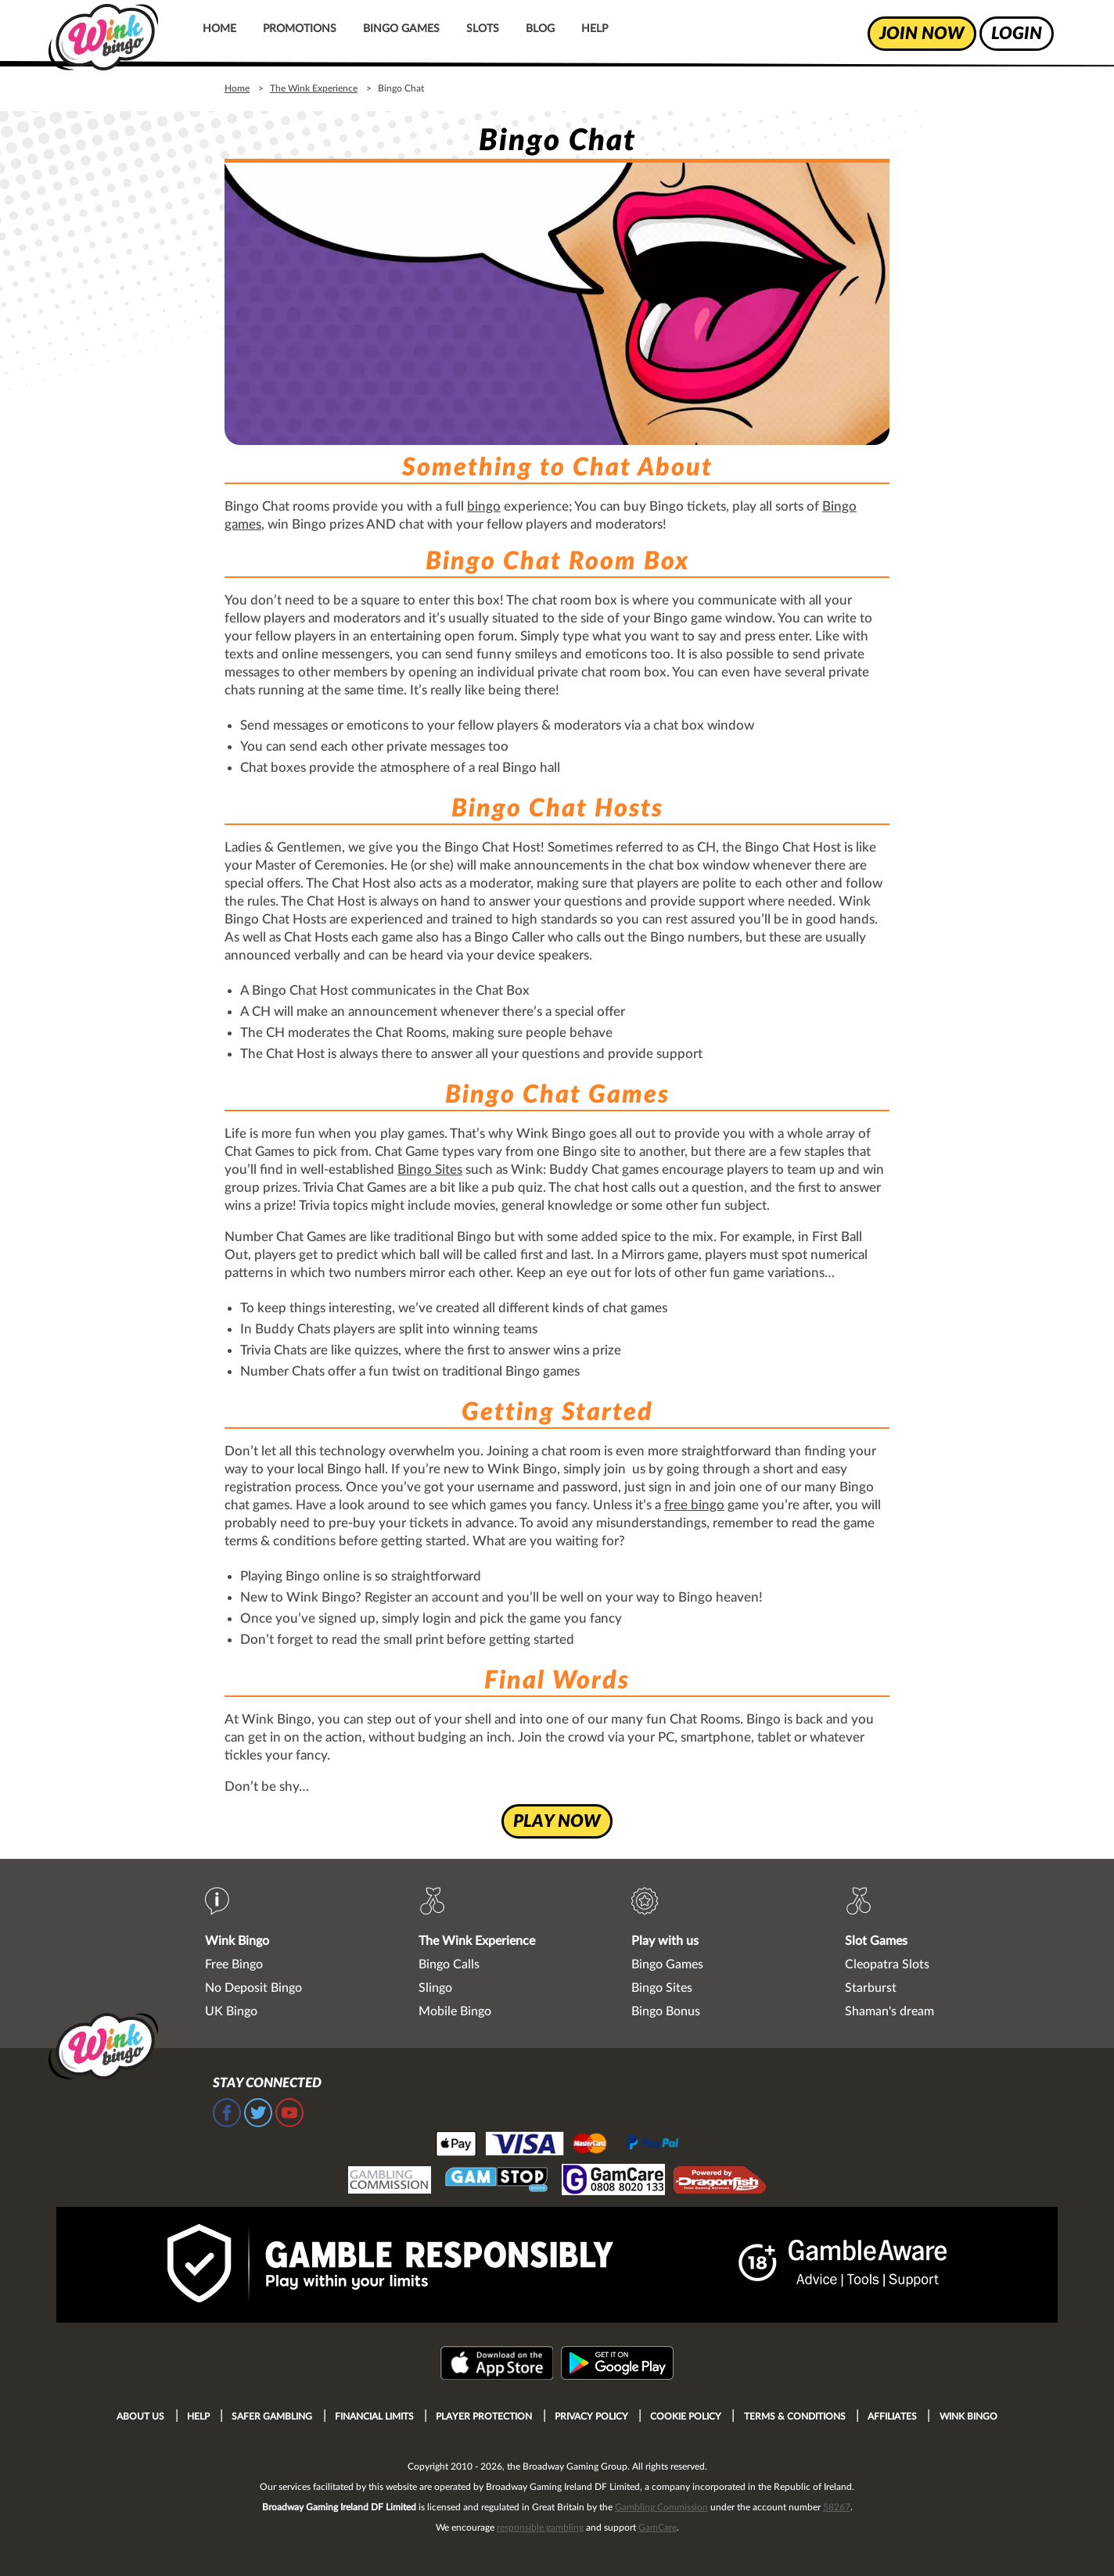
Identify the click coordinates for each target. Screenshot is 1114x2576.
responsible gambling (540, 2527)
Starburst (871, 1988)
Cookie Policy (685, 2416)
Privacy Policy (591, 2416)
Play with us (665, 1941)
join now (922, 33)
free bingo (694, 1505)
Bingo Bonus (665, 2011)
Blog (540, 28)
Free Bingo (234, 1964)
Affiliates (892, 2416)
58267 (836, 2507)
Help (594, 28)
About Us (140, 2416)
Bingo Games (401, 28)
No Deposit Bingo (253, 1988)
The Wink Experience (314, 88)
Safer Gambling (272, 2416)
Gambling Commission (661, 2507)
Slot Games (876, 1941)
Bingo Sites (429, 1169)
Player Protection (484, 2416)
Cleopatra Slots (887, 1964)
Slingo (435, 1988)
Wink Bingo (237, 1941)
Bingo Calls (449, 1964)
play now (557, 1821)
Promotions (299, 28)
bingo (484, 506)
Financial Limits (374, 2416)
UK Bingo (231, 2011)
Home (219, 28)
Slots (482, 28)
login (1016, 33)
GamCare (657, 2527)
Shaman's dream (889, 2011)
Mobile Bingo (455, 2011)
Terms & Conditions (795, 2416)
